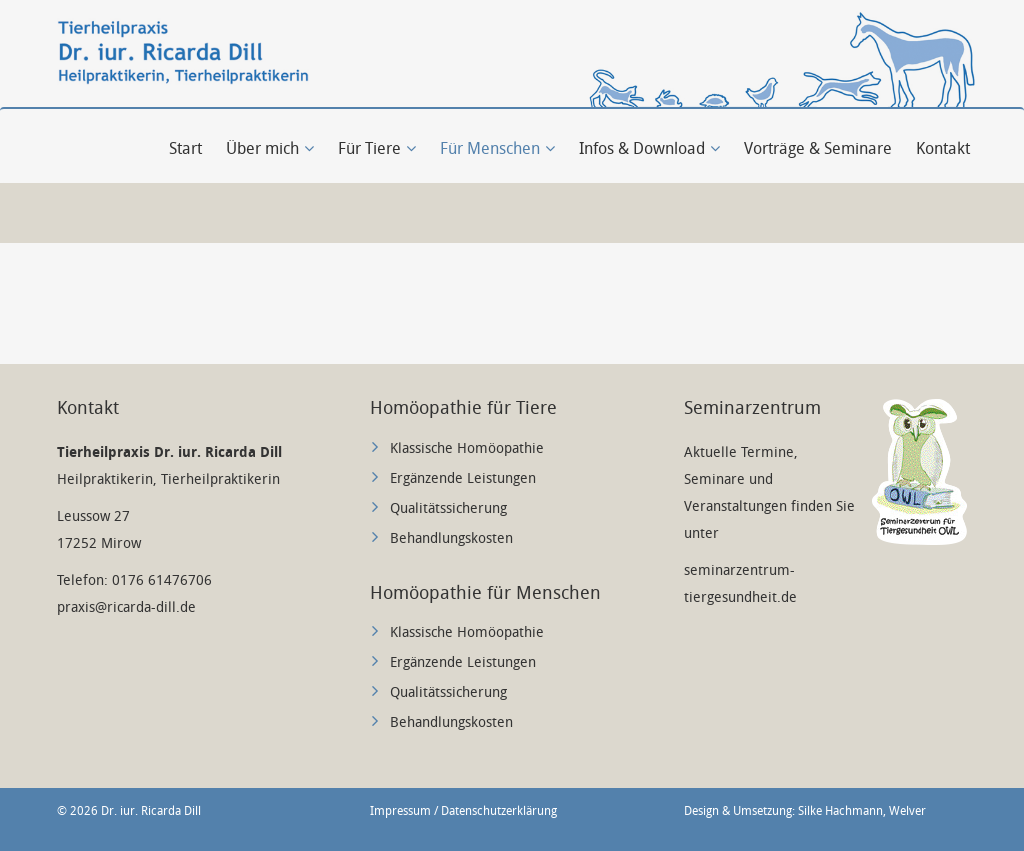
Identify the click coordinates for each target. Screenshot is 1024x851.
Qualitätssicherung (448, 508)
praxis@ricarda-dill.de (126, 607)
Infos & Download (649, 148)
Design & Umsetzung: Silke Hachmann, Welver (805, 811)
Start (185, 148)
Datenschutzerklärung (499, 811)
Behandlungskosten (451, 538)
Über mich (270, 148)
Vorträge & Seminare (818, 148)
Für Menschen (497, 148)
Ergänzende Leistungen (463, 478)
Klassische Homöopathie (467, 448)
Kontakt (943, 148)
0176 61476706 (162, 580)
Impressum (400, 811)
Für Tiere (377, 148)
